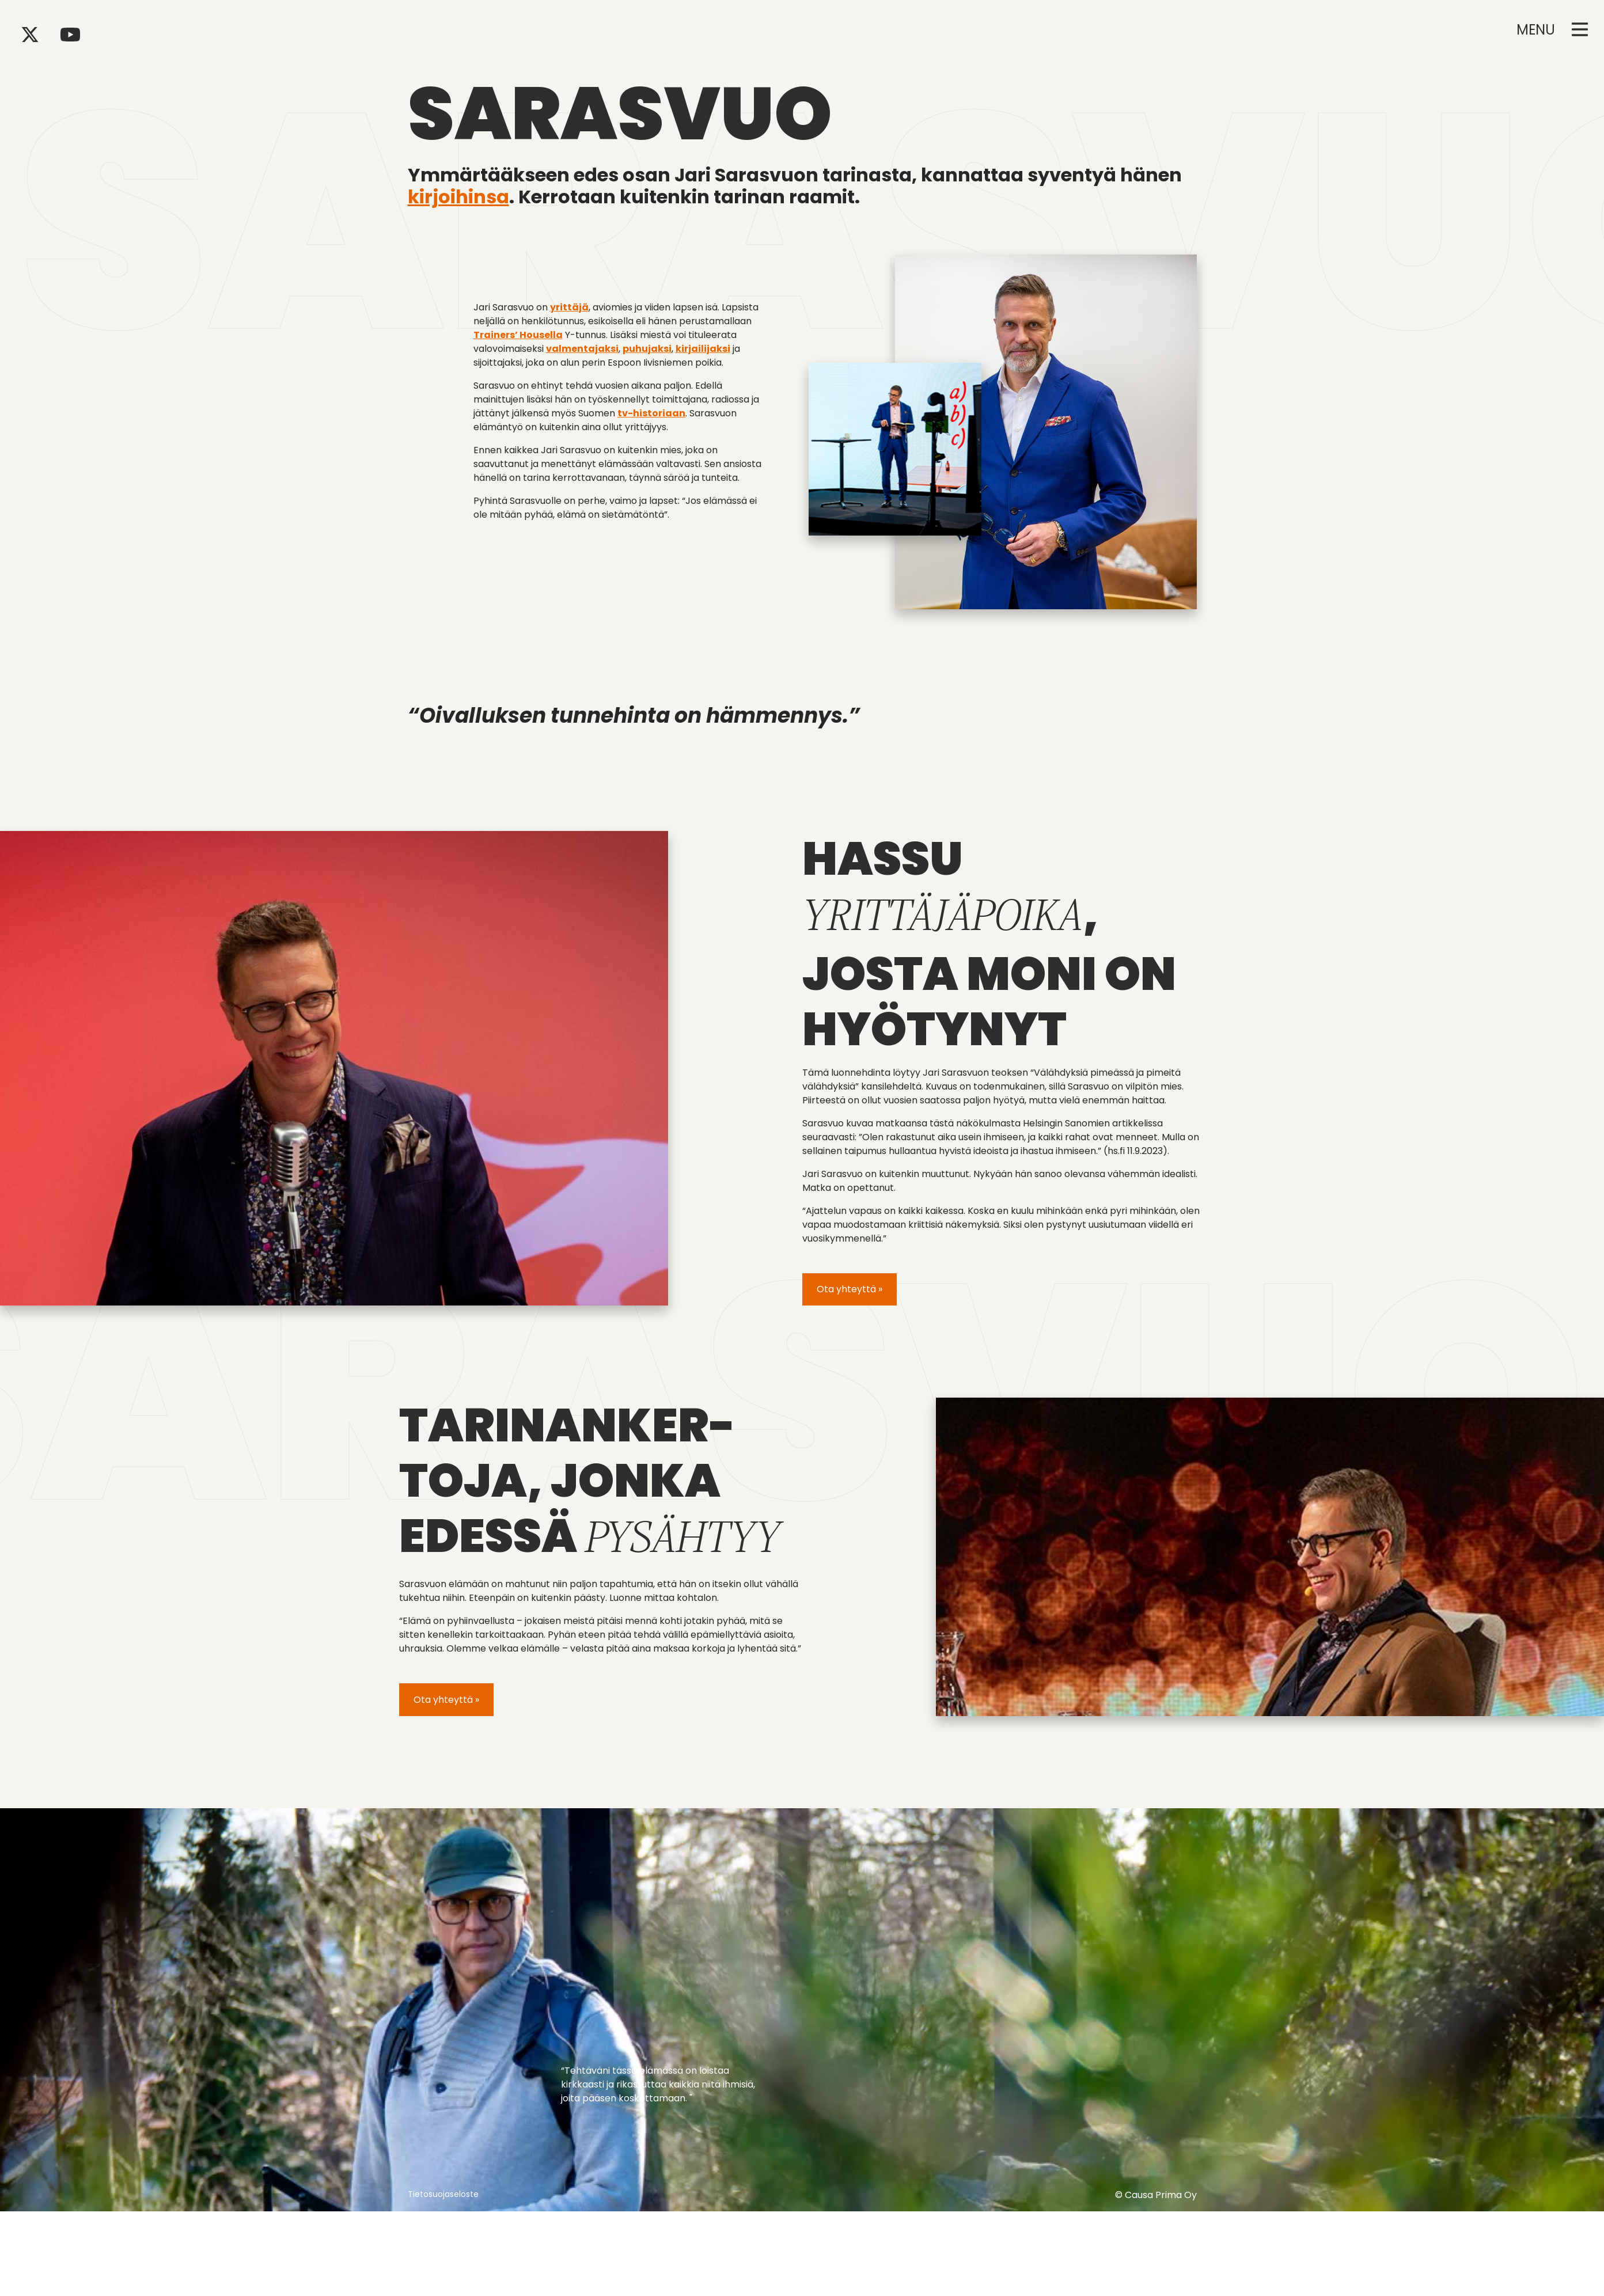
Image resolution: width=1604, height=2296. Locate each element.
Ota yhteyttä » (849, 1289)
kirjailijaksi (703, 348)
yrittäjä (569, 307)
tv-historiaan (651, 413)
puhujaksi (647, 348)
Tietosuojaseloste (443, 2194)
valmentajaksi (582, 348)
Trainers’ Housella (518, 334)
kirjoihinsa (458, 197)
